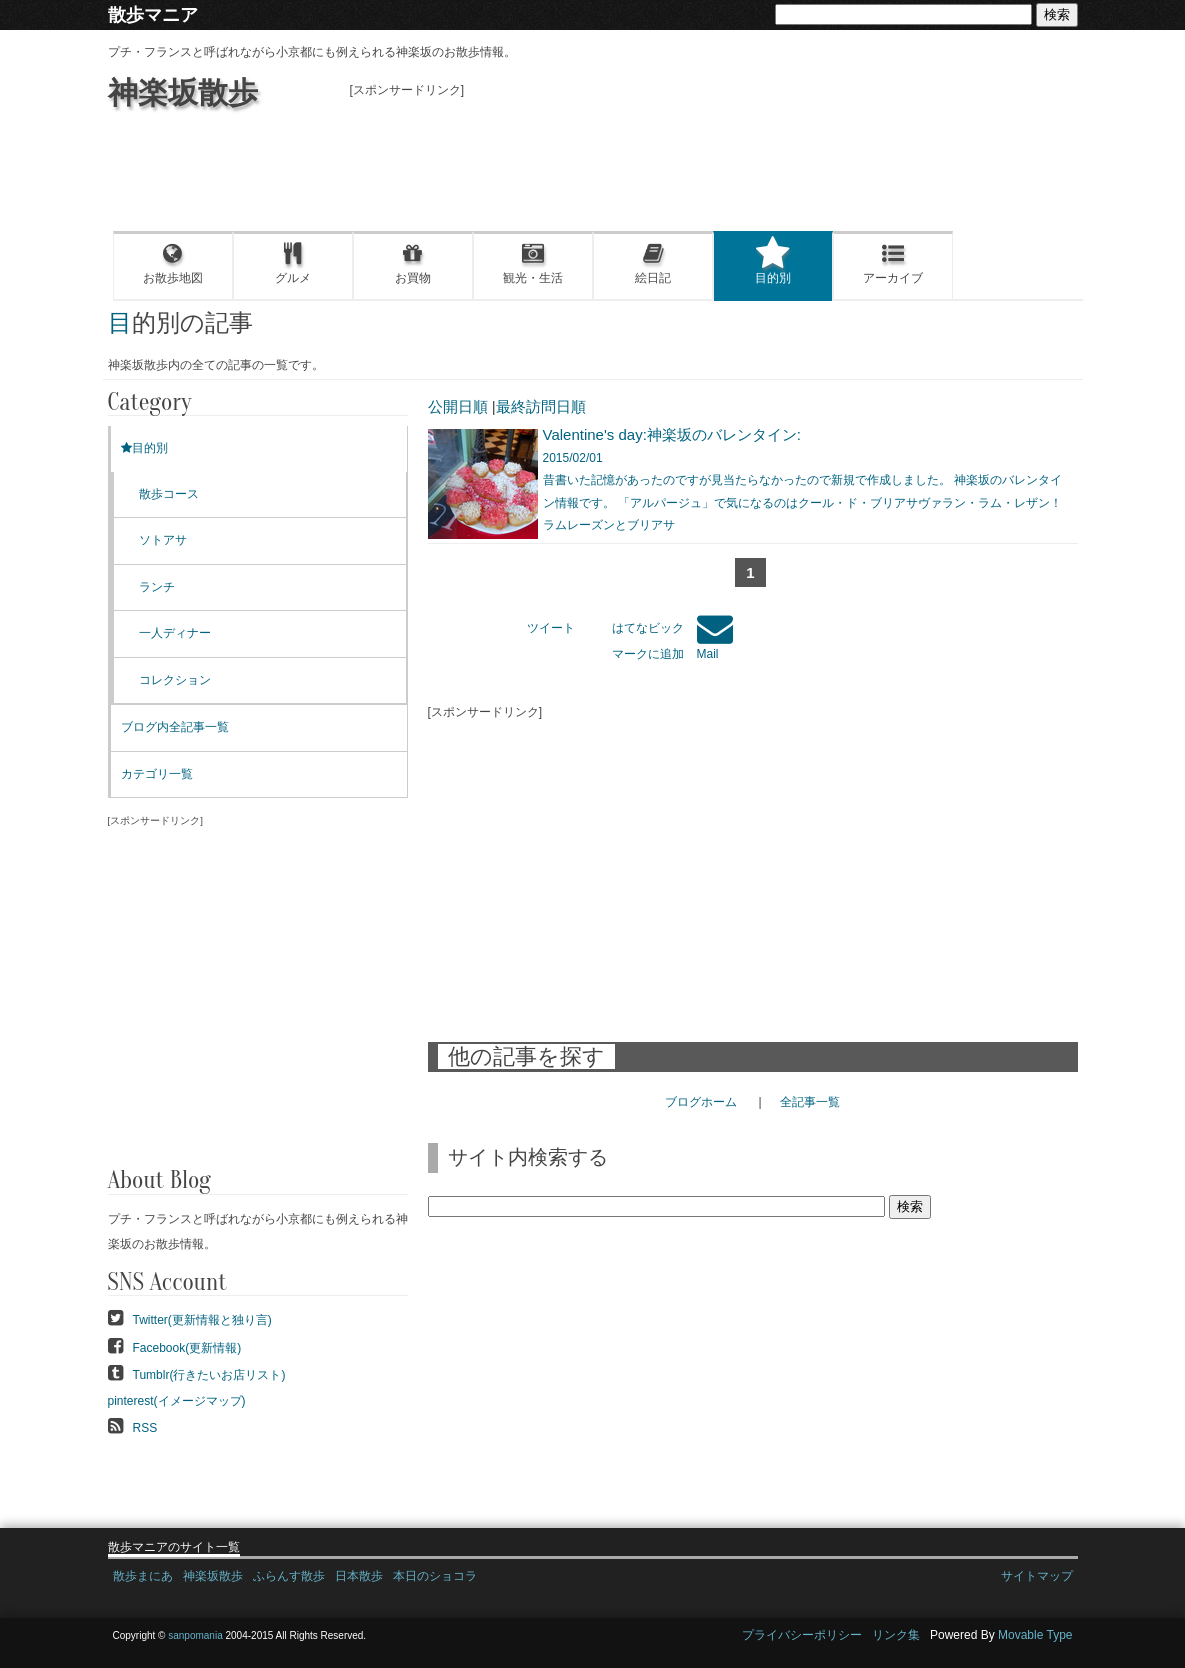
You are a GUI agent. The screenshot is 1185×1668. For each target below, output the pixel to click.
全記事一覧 (810, 1102)
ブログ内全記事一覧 (175, 727)
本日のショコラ (435, 1576)
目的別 (773, 263)
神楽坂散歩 (183, 92)
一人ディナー (175, 633)
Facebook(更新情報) (187, 1348)
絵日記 (653, 263)
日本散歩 (359, 1576)
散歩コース (169, 494)
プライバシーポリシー (802, 1635)
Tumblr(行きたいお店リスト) (209, 1375)
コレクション (175, 680)
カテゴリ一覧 (157, 774)
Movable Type (1035, 1635)
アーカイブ (893, 263)
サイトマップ (1037, 1576)
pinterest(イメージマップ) (177, 1401)
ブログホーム (701, 1102)
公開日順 (458, 406)
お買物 (413, 263)
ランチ (157, 587)
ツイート (551, 628)
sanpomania (195, 1635)
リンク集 (896, 1635)
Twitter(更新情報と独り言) (202, 1320)
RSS (145, 1428)
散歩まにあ (143, 1576)
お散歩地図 (173, 263)
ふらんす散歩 (289, 1576)
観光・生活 (533, 263)
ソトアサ (163, 540)
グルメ (293, 263)
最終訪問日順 (541, 406)
